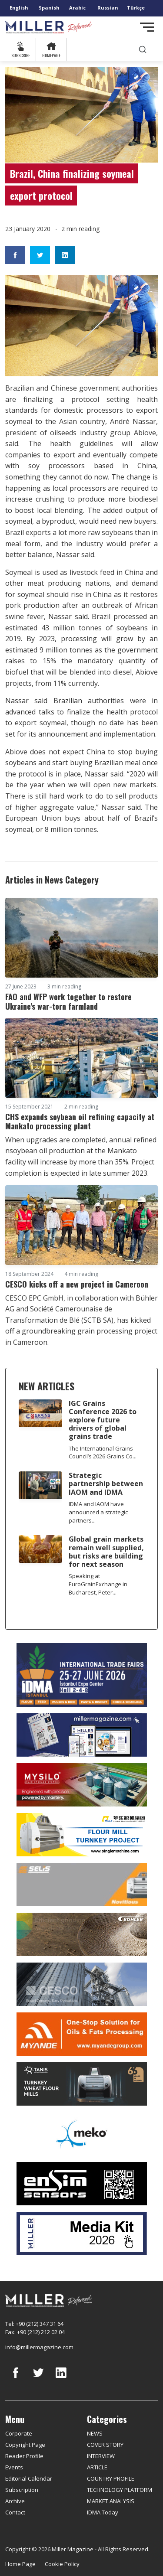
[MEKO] (81, 2133)
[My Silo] (81, 1785)
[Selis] (81, 1884)
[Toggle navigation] (147, 27)
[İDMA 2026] (81, 1675)
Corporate (18, 2433)
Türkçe (136, 7)
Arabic (77, 7)
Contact (15, 2512)
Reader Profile (24, 2456)
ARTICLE (97, 2467)
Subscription (21, 2490)
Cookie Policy (62, 2564)
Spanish (49, 7)
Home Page (20, 2564)
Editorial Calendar (28, 2478)
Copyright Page (25, 2445)
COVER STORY (105, 2445)
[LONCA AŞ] (81, 2183)
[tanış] (81, 2084)
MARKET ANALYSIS (110, 2501)
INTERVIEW (101, 2456)
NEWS (95, 2433)
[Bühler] (81, 1934)
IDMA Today (102, 2512)
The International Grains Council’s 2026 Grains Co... (102, 1453)
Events (14, 2467)
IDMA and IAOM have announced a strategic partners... (98, 1512)
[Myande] (81, 2034)
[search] (142, 49)
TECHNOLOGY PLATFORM (119, 2490)
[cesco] (81, 1984)
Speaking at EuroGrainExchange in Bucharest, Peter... (98, 1584)
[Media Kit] (81, 2233)
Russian (107, 7)
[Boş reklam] (81, 1735)
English (19, 7)
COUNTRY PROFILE (110, 2478)
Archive (15, 2501)
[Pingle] (81, 1834)
